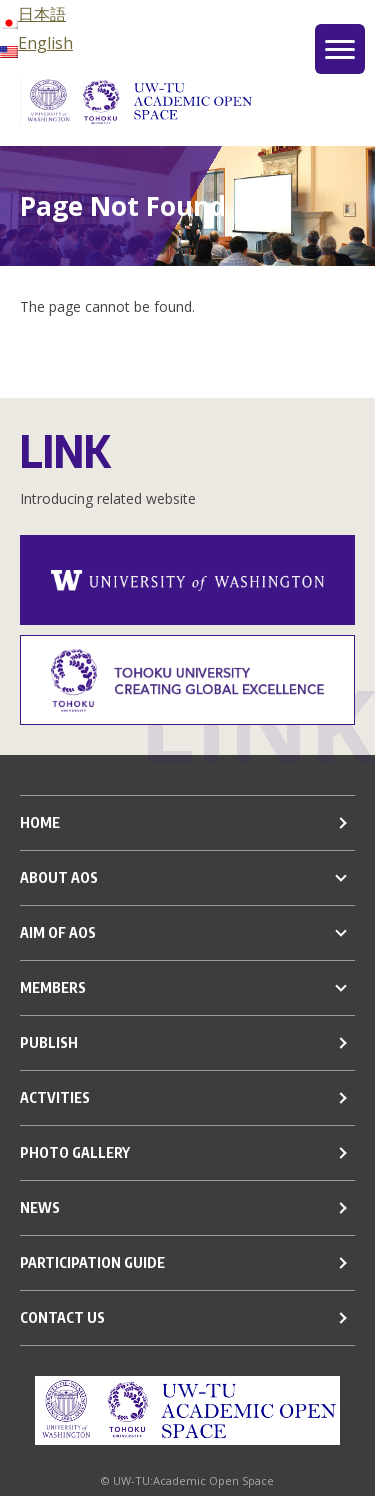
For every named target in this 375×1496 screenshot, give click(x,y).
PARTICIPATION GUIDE (92, 1262)
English (36, 43)
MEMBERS (53, 987)
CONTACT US (62, 1317)
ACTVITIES (55, 1097)
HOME (40, 822)
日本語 (33, 14)
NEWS (40, 1207)
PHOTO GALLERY (75, 1152)
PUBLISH (49, 1042)
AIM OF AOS (58, 932)
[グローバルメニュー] (340, 49)
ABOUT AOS (59, 877)
